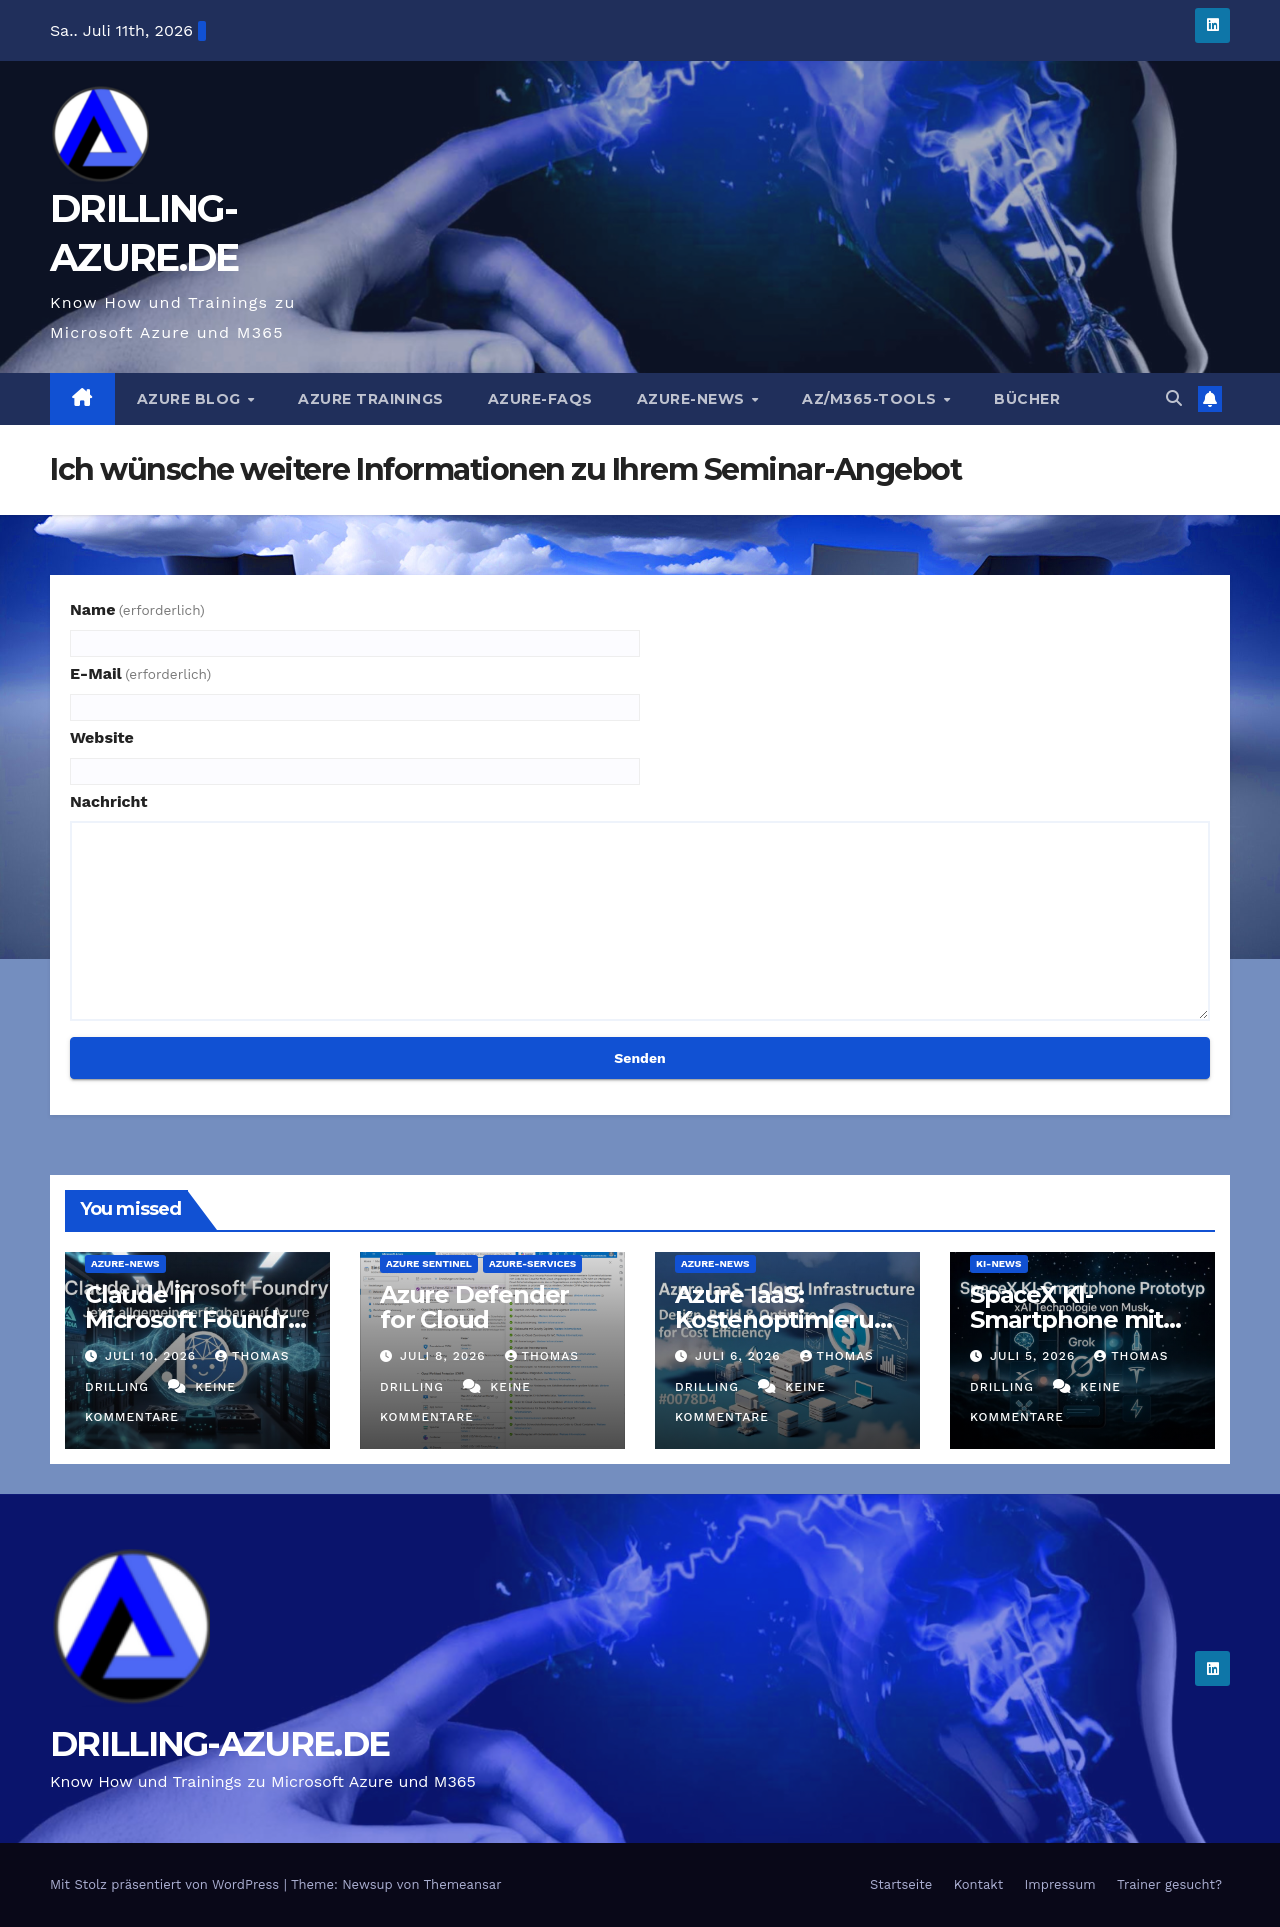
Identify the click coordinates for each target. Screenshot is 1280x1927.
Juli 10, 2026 (153, 1356)
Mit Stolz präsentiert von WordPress (167, 1884)
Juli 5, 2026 (1035, 1356)
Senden (639, 1058)
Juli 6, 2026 (740, 1356)
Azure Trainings (371, 399)
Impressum (1060, 1884)
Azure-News (693, 399)
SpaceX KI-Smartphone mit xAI (1066, 1319)
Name (137, 609)
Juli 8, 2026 (445, 1356)
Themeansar (463, 1884)
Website (102, 737)
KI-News (999, 1263)
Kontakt (978, 1884)
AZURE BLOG (191, 399)
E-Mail (140, 673)
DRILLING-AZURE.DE (219, 1744)
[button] (1174, 398)
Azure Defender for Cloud (474, 1307)
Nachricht (109, 801)
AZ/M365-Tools (871, 399)
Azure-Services (532, 1263)
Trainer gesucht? (1169, 1884)
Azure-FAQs (540, 399)
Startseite (901, 1884)
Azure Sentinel (429, 1263)
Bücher (1027, 399)
